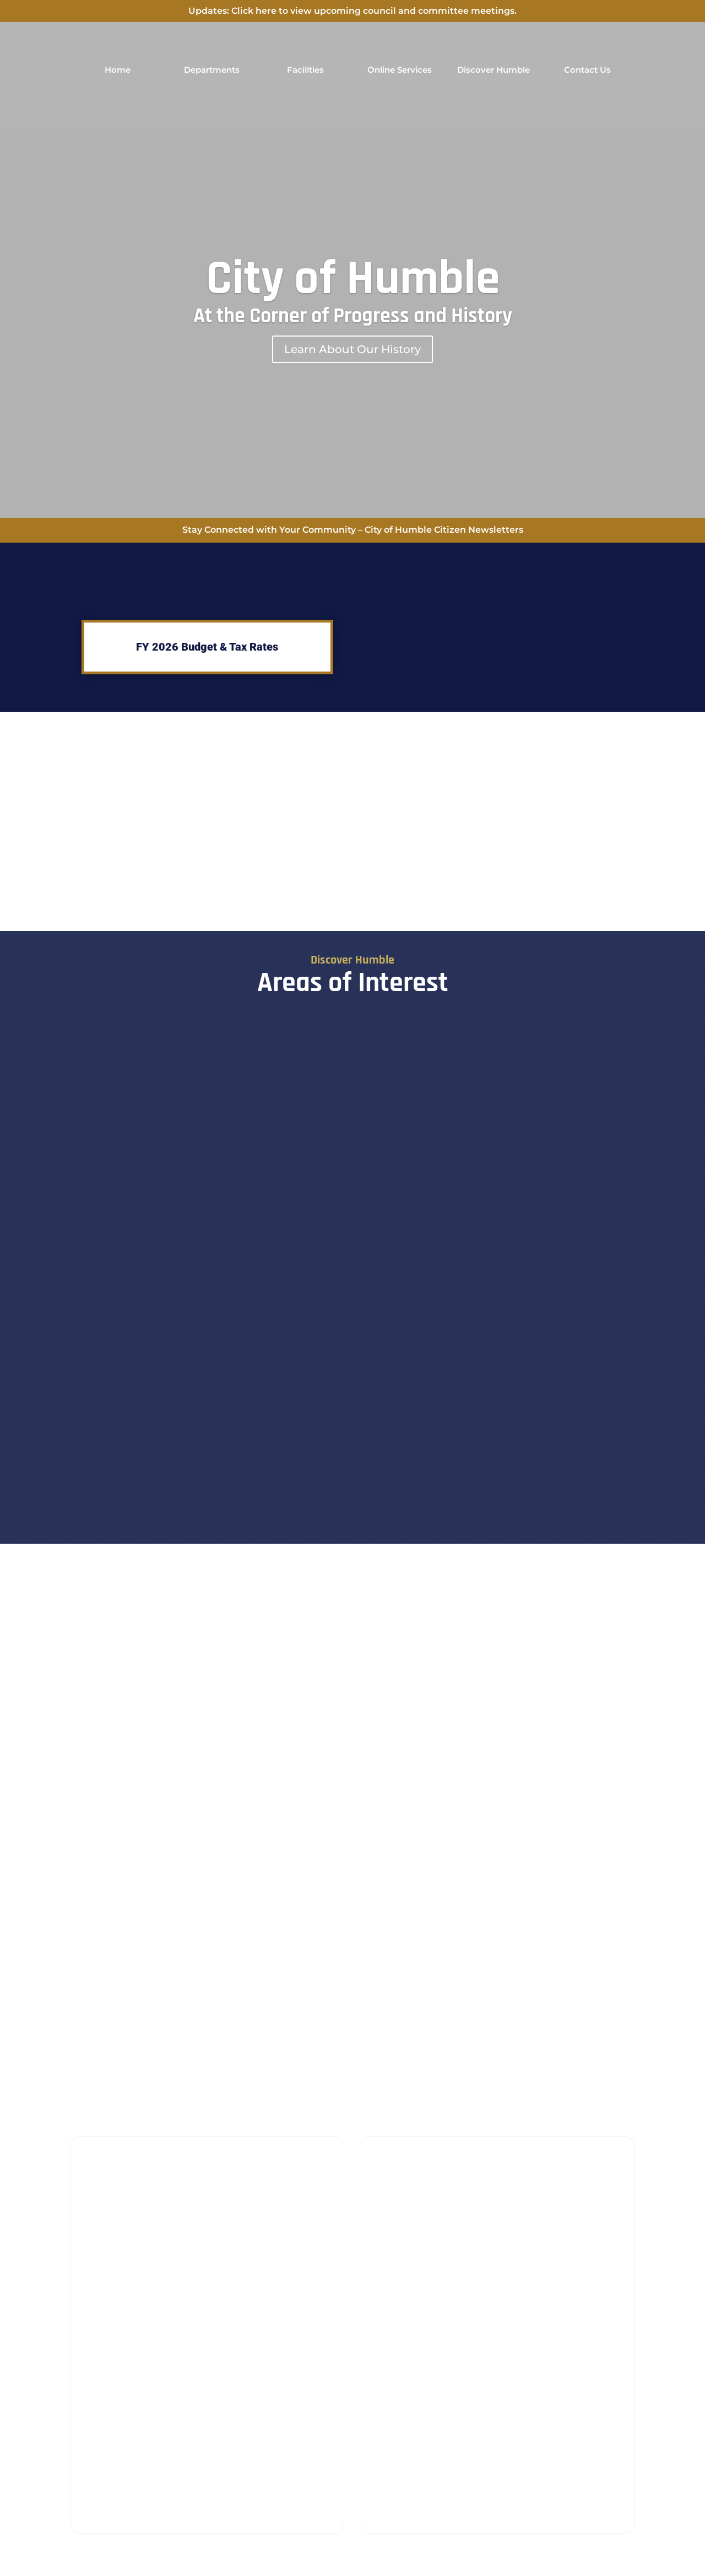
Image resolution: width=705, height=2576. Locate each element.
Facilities (305, 69)
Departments (212, 69)
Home (118, 69)
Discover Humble (493, 69)
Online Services (399, 69)
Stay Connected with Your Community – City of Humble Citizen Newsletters (352, 529)
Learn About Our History (352, 349)
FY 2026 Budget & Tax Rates (207, 646)
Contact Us (587, 69)
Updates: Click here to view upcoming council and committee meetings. (352, 11)
